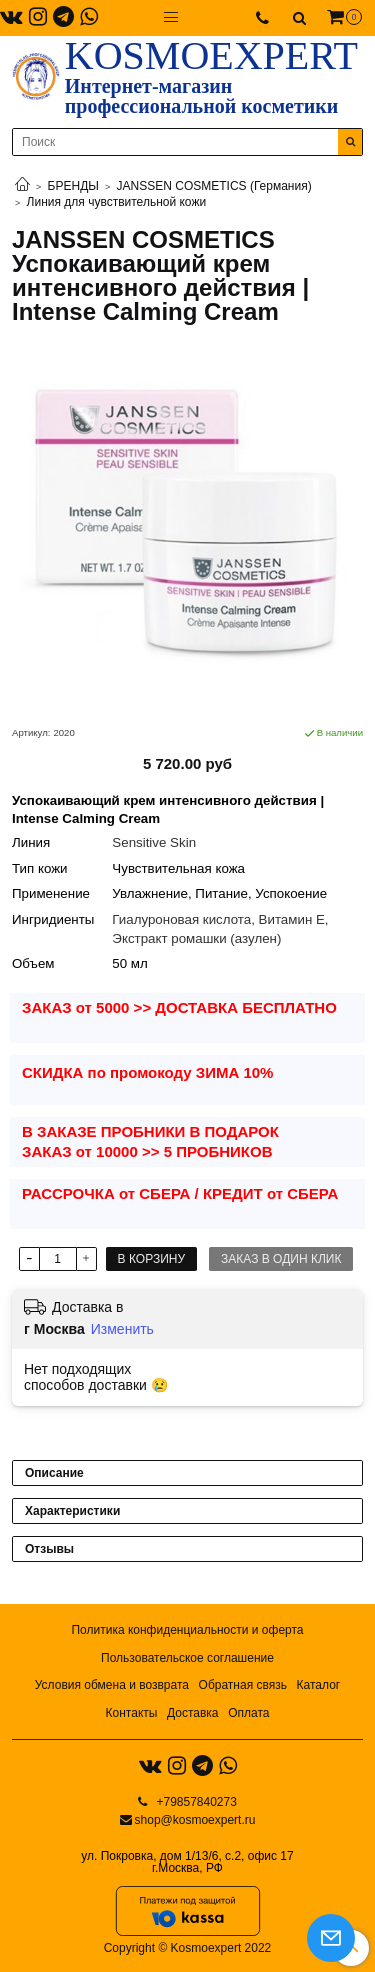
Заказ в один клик (281, 1259)
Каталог (319, 1685)
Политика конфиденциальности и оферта (187, 1630)
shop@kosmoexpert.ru (195, 1820)
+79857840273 (195, 1802)
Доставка (193, 1713)
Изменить (122, 1329)
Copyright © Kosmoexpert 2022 (188, 1948)
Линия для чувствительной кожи (117, 202)
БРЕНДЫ (73, 186)
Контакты (132, 1713)
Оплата (248, 1713)
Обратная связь (243, 1685)
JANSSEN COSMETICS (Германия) (214, 186)
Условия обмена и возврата (112, 1685)
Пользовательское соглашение (187, 1658)
